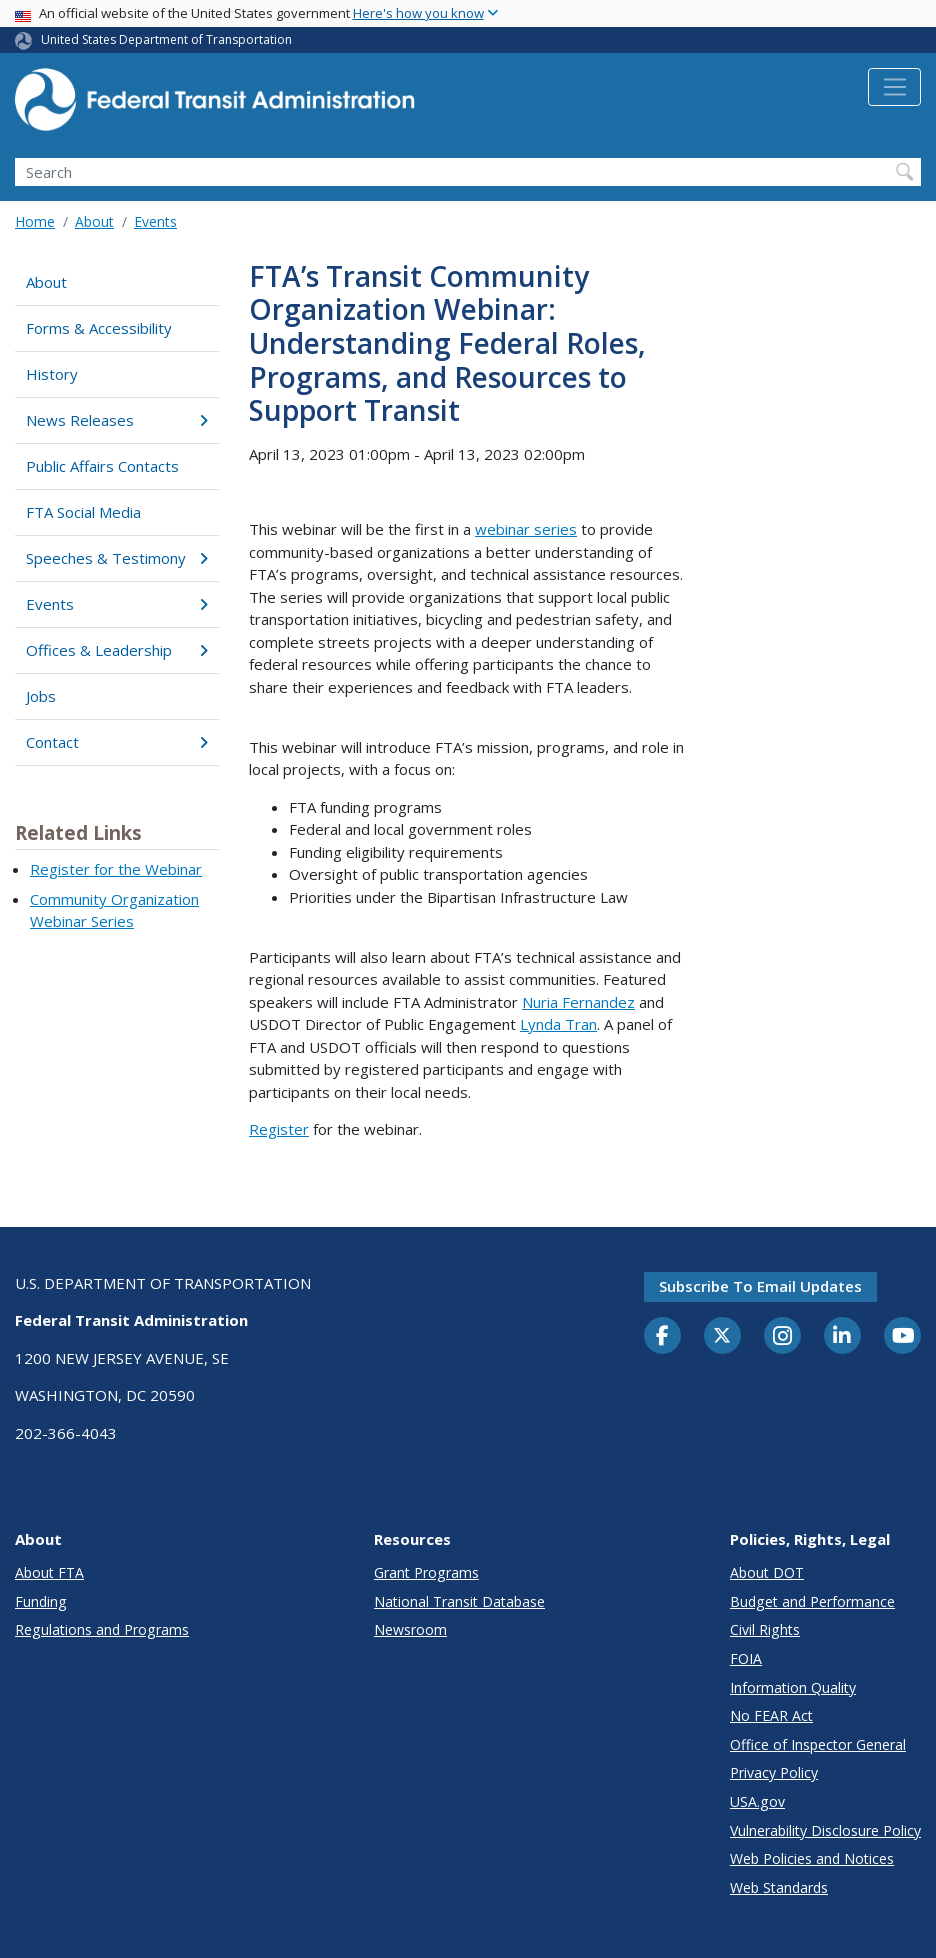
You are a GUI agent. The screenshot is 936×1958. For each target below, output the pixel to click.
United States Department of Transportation (166, 39)
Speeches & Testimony (117, 558)
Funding (41, 1601)
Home (35, 221)
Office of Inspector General (818, 1744)
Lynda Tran (558, 1024)
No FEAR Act (771, 1715)
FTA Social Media (83, 512)
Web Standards (779, 1887)
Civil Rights (765, 1629)
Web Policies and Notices (812, 1858)
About (94, 221)
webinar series (526, 529)
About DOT (767, 1572)
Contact (117, 742)
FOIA (746, 1658)
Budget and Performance (812, 1601)
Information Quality (793, 1687)
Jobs (41, 696)
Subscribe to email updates (760, 1286)
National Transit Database (459, 1601)
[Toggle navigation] (894, 87)
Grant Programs (426, 1572)
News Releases (117, 420)
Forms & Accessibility (99, 328)
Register (279, 1129)
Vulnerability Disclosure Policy (825, 1830)
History (52, 374)
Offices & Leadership (117, 650)
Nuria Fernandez (578, 1002)
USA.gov (757, 1801)
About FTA (49, 1572)
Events (155, 221)
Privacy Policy (774, 1772)
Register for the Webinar (116, 869)
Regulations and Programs (102, 1629)
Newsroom (410, 1629)
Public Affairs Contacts (102, 466)
